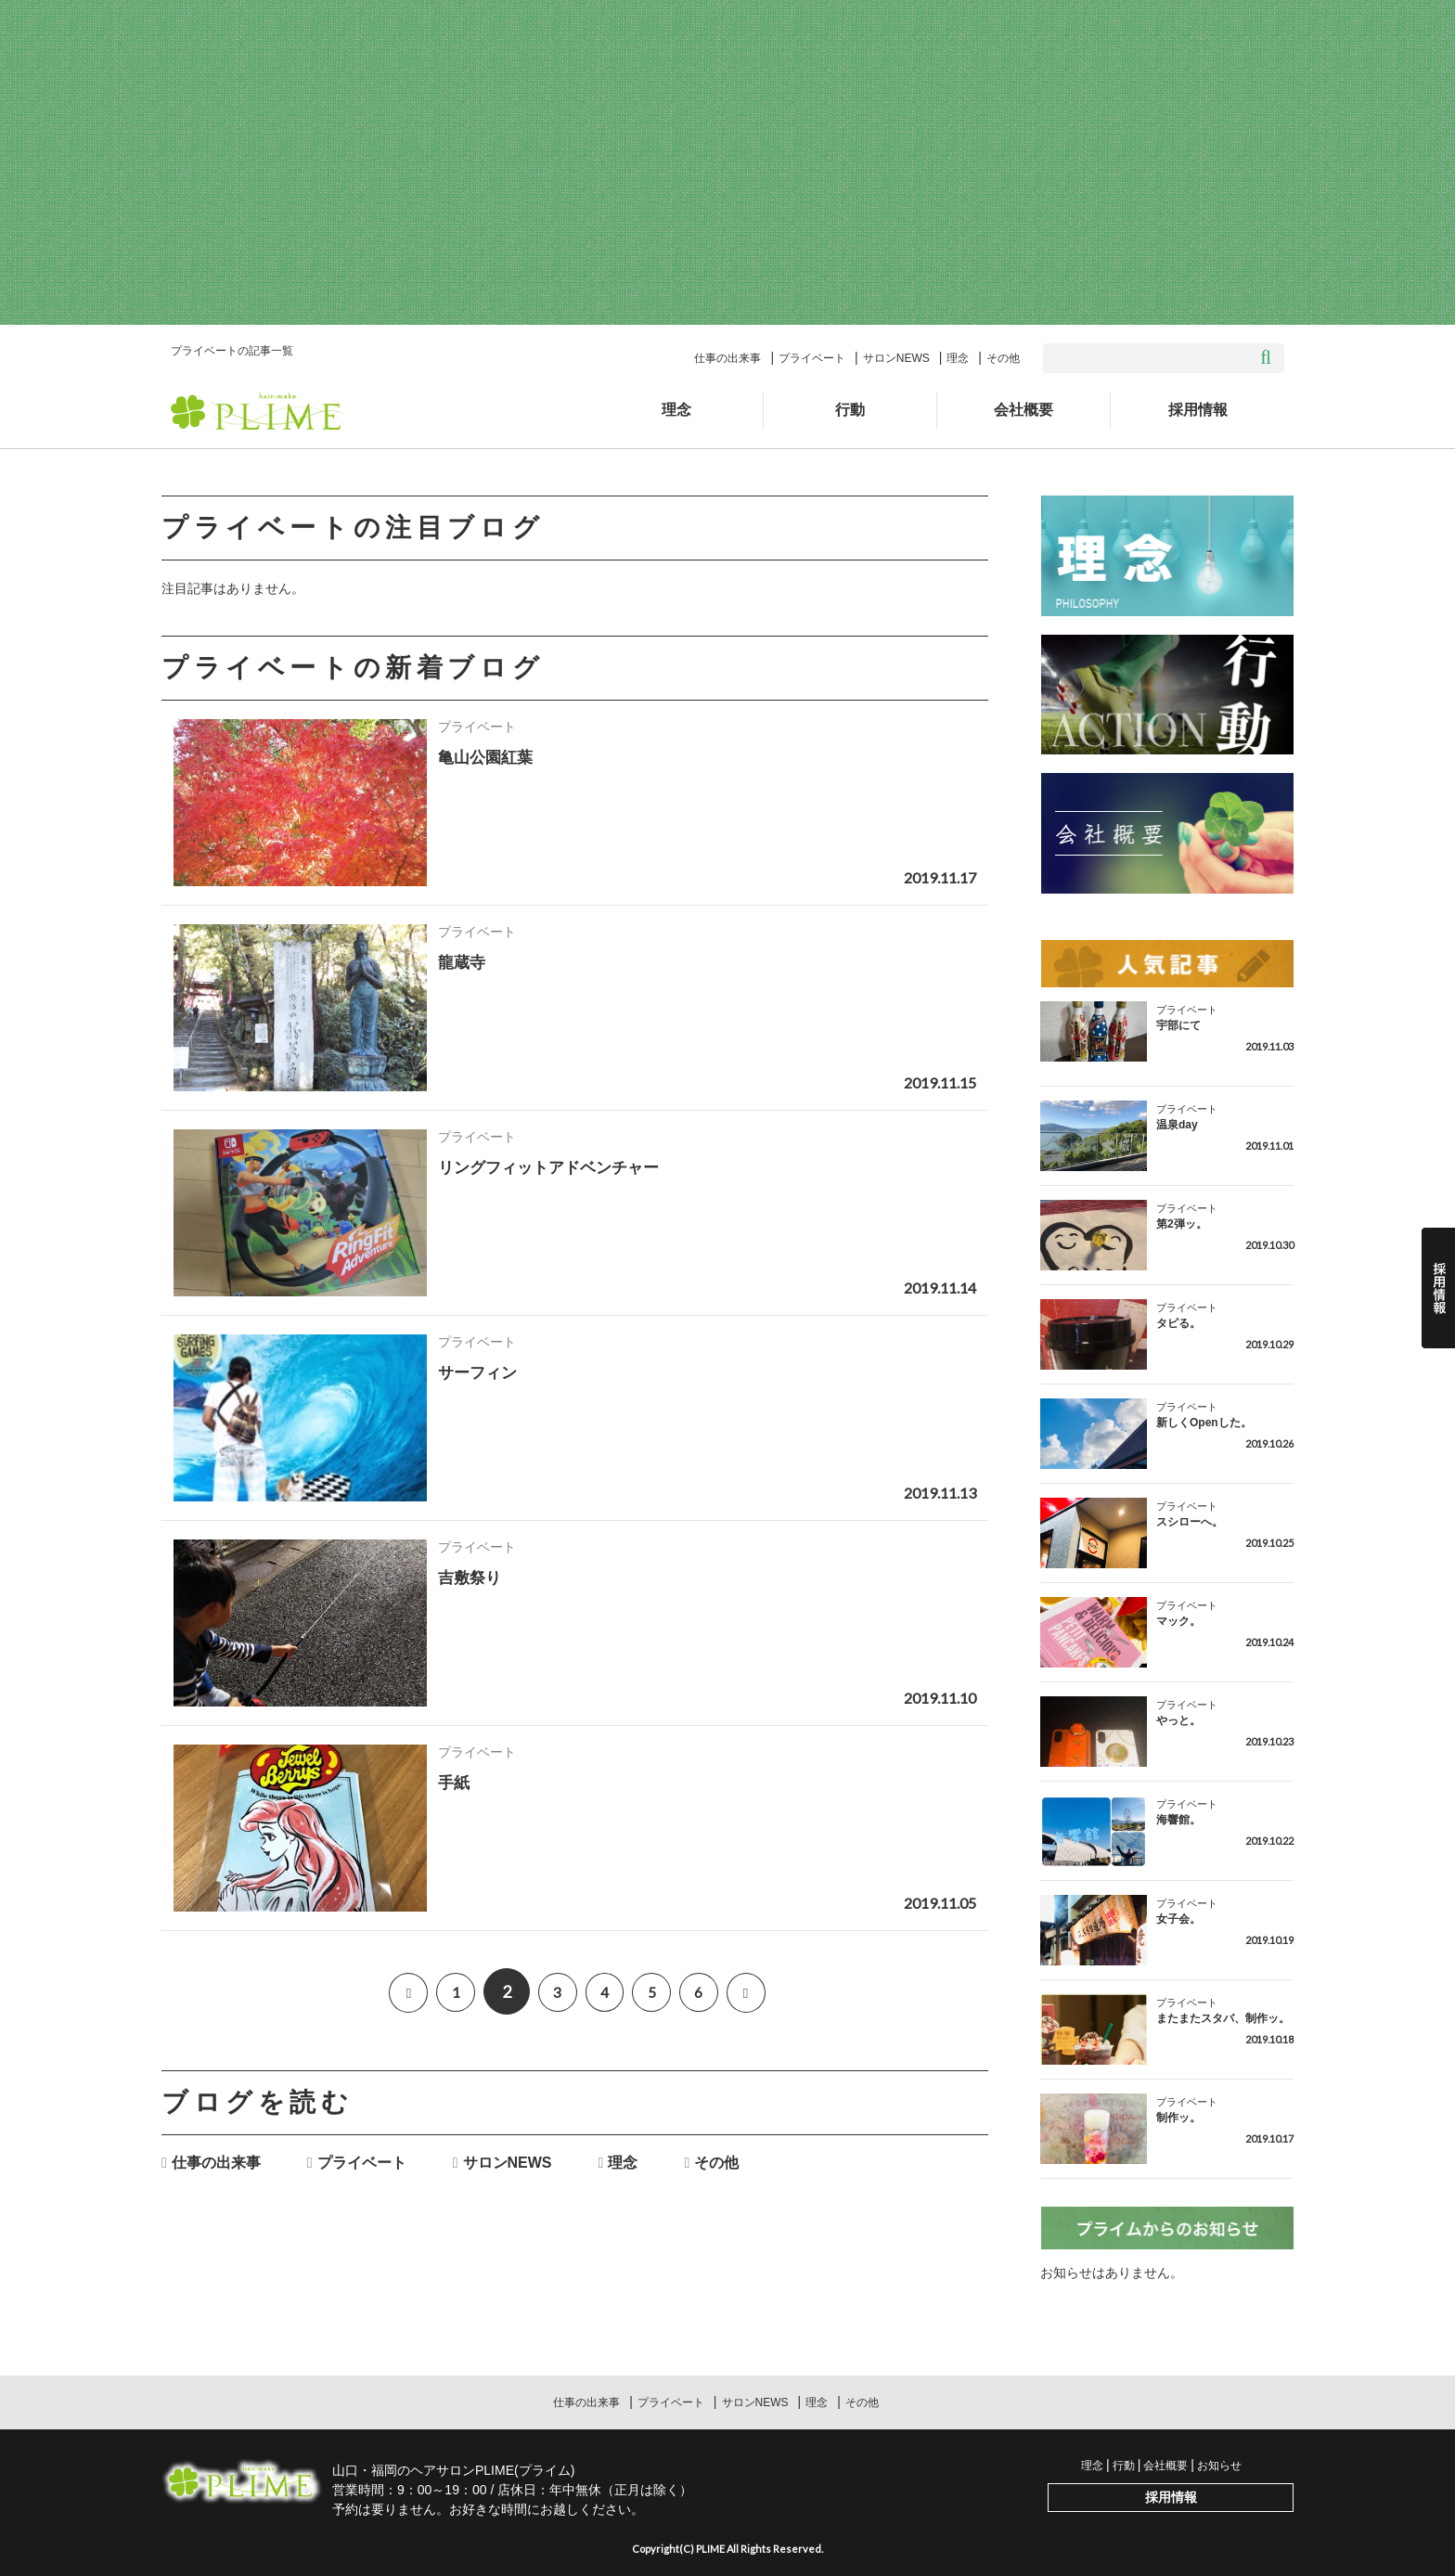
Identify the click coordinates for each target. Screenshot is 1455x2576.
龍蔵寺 (463, 962)
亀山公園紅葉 (488, 757)
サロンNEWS (896, 358)
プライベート (812, 358)
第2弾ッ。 (1181, 1223)
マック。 (1178, 1621)
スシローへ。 (1189, 1521)
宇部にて (1178, 1025)
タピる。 (1178, 1323)
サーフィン (479, 1372)
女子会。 (1178, 1919)
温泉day (1177, 1124)
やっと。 (1178, 1720)
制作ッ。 (1178, 2117)
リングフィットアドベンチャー (555, 1167)
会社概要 (1023, 410)
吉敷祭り (471, 1577)
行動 (850, 410)
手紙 (454, 1782)
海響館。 (1178, 1819)
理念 (957, 358)
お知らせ (1219, 2465)
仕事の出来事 (727, 358)
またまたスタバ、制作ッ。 (1223, 2018)
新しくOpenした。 (1204, 1422)
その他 (1003, 358)
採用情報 (1198, 410)
